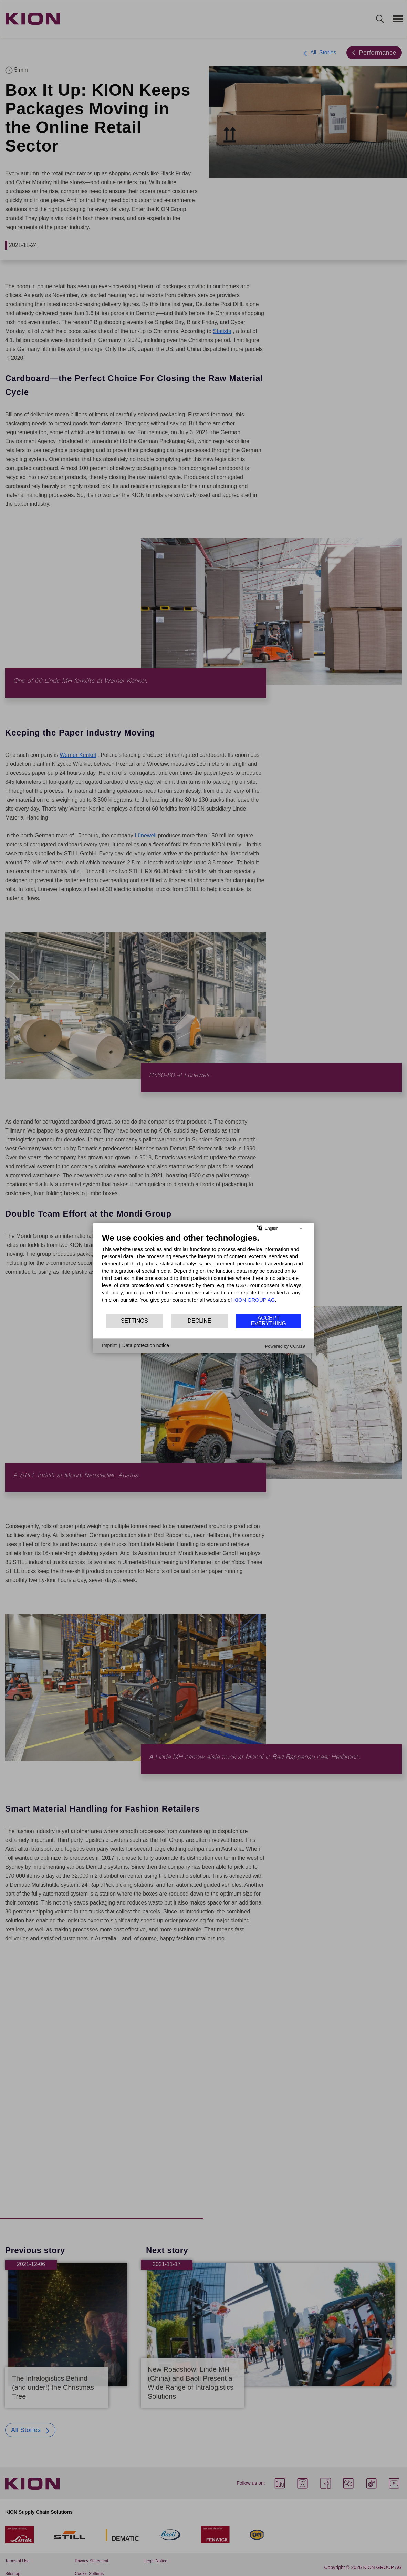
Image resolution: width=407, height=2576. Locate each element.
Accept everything (268, 1320)
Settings (134, 1321)
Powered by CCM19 (285, 1345)
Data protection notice (145, 1345)
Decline (199, 1321)
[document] (203, 1272)
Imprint (109, 1345)
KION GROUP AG (254, 1299)
